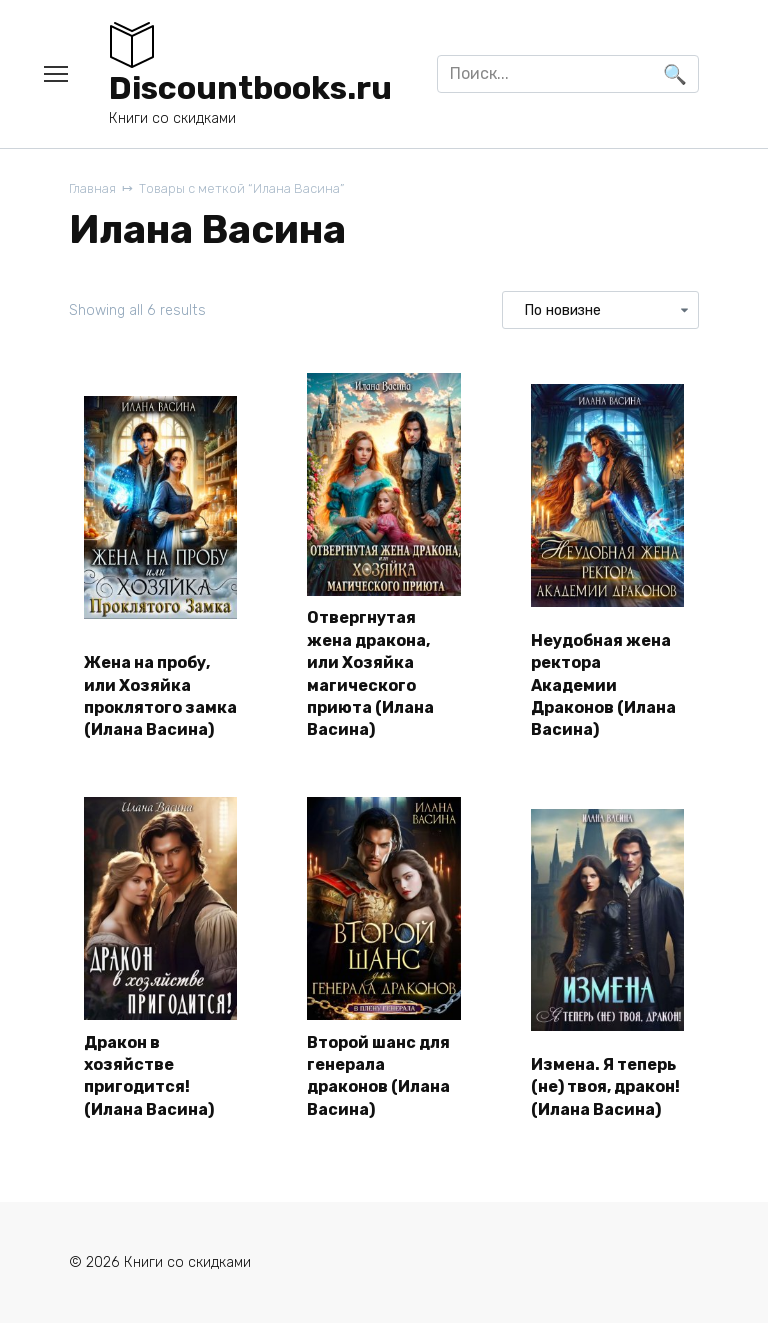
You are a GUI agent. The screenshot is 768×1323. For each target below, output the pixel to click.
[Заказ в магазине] (600, 310)
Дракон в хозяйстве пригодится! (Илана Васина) (149, 1076)
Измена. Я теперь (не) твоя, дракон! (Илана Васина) (605, 1087)
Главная (92, 188)
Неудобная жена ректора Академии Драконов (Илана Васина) (603, 685)
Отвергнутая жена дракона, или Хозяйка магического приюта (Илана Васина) (370, 673)
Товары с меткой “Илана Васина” (241, 188)
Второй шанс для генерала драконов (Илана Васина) (378, 1076)
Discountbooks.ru (250, 88)
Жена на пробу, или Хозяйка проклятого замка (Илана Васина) (160, 696)
